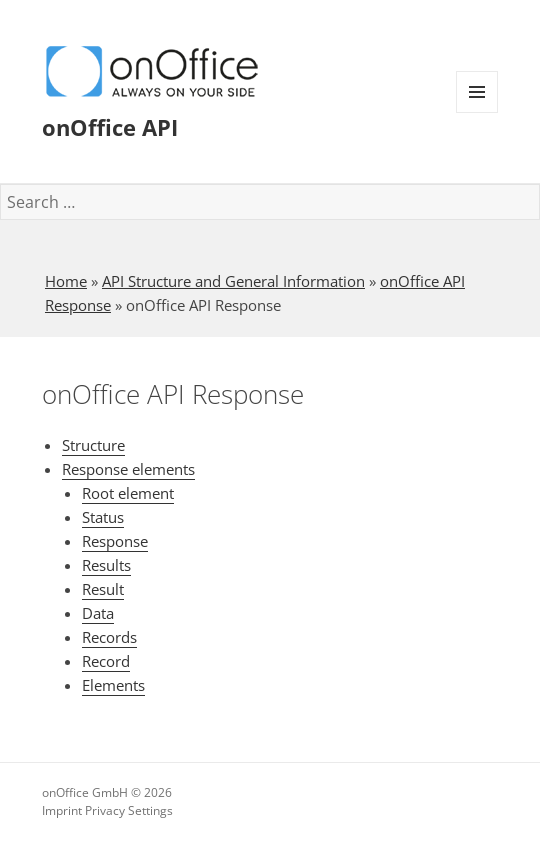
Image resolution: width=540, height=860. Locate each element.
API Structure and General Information (233, 281)
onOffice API (110, 127)
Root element (128, 493)
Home (66, 281)
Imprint (62, 810)
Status (103, 517)
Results (106, 565)
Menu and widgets (477, 112)
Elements (113, 685)
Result (103, 589)
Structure (93, 445)
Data (98, 613)
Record (106, 661)
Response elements (128, 469)
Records (109, 637)
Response (115, 541)
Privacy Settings (129, 810)
